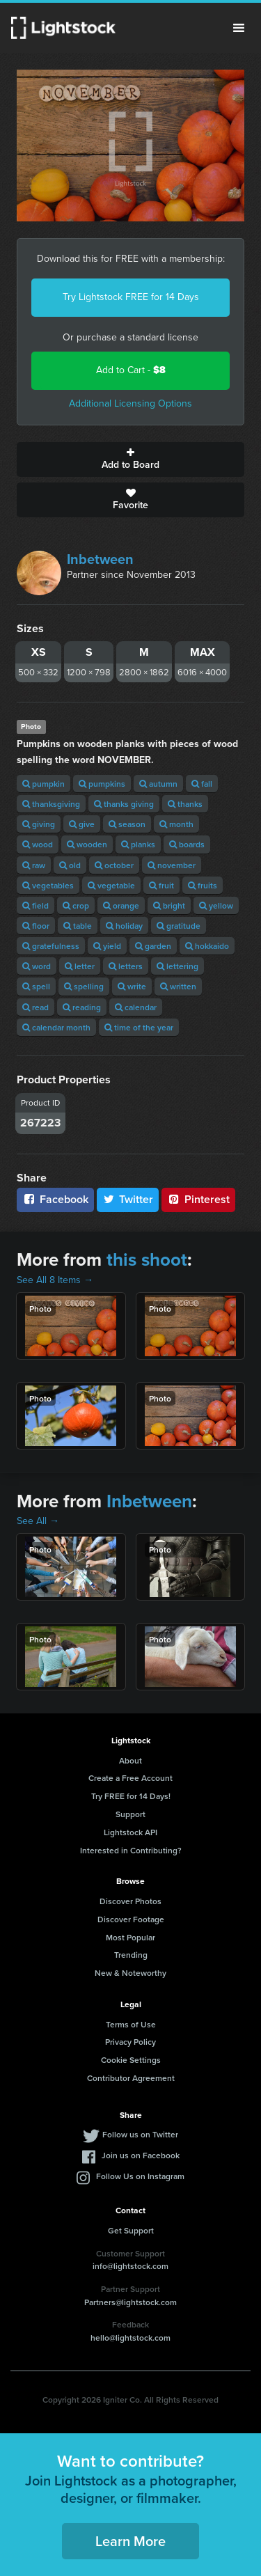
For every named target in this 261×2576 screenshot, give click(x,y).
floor (35, 926)
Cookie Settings (131, 2060)
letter (80, 966)
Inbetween (100, 559)
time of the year (138, 1027)
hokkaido (207, 946)
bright (169, 905)
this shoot (146, 1259)
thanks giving (124, 804)
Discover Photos (130, 1901)
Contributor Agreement (131, 2078)
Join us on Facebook (141, 2155)
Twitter (128, 1199)
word (36, 966)
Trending (131, 1955)
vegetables (48, 885)
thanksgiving (51, 804)
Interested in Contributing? (131, 1850)
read (35, 1007)
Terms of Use (131, 2024)
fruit (161, 885)
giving (38, 824)
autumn (158, 784)
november (172, 865)
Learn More (130, 2541)
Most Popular (130, 1937)
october (114, 865)
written (178, 986)
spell (36, 986)
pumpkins (102, 784)
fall (201, 784)
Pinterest (198, 1199)
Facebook (55, 1199)
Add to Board (130, 459)
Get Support (131, 2230)
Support (130, 1814)
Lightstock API (130, 1832)
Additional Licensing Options (130, 403)
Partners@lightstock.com (130, 2302)
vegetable (111, 885)
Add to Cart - (131, 370)
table (77, 926)
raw (33, 865)
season (127, 824)
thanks (185, 804)
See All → (38, 1521)
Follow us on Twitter (140, 2134)
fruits (202, 885)
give (82, 824)
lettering (177, 966)
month (176, 824)
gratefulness (50, 946)
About (130, 1760)
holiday (124, 926)
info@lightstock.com (130, 2266)
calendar (136, 1007)
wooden (87, 844)
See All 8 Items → (55, 1280)
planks (138, 844)
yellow (216, 905)
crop (76, 905)
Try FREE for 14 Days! (131, 1796)
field (35, 905)
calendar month (56, 1027)
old (70, 865)
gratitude (178, 926)
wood (37, 844)
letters (126, 966)
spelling (84, 986)
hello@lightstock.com (130, 2337)
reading (82, 1007)
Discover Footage (130, 1919)
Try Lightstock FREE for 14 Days (131, 297)
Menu (239, 28)
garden (153, 946)
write (132, 986)
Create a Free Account (130, 1778)
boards (187, 844)
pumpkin (43, 784)
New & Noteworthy (130, 1973)
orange (121, 905)
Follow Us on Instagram (140, 2176)
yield (107, 946)
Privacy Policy (130, 2042)
